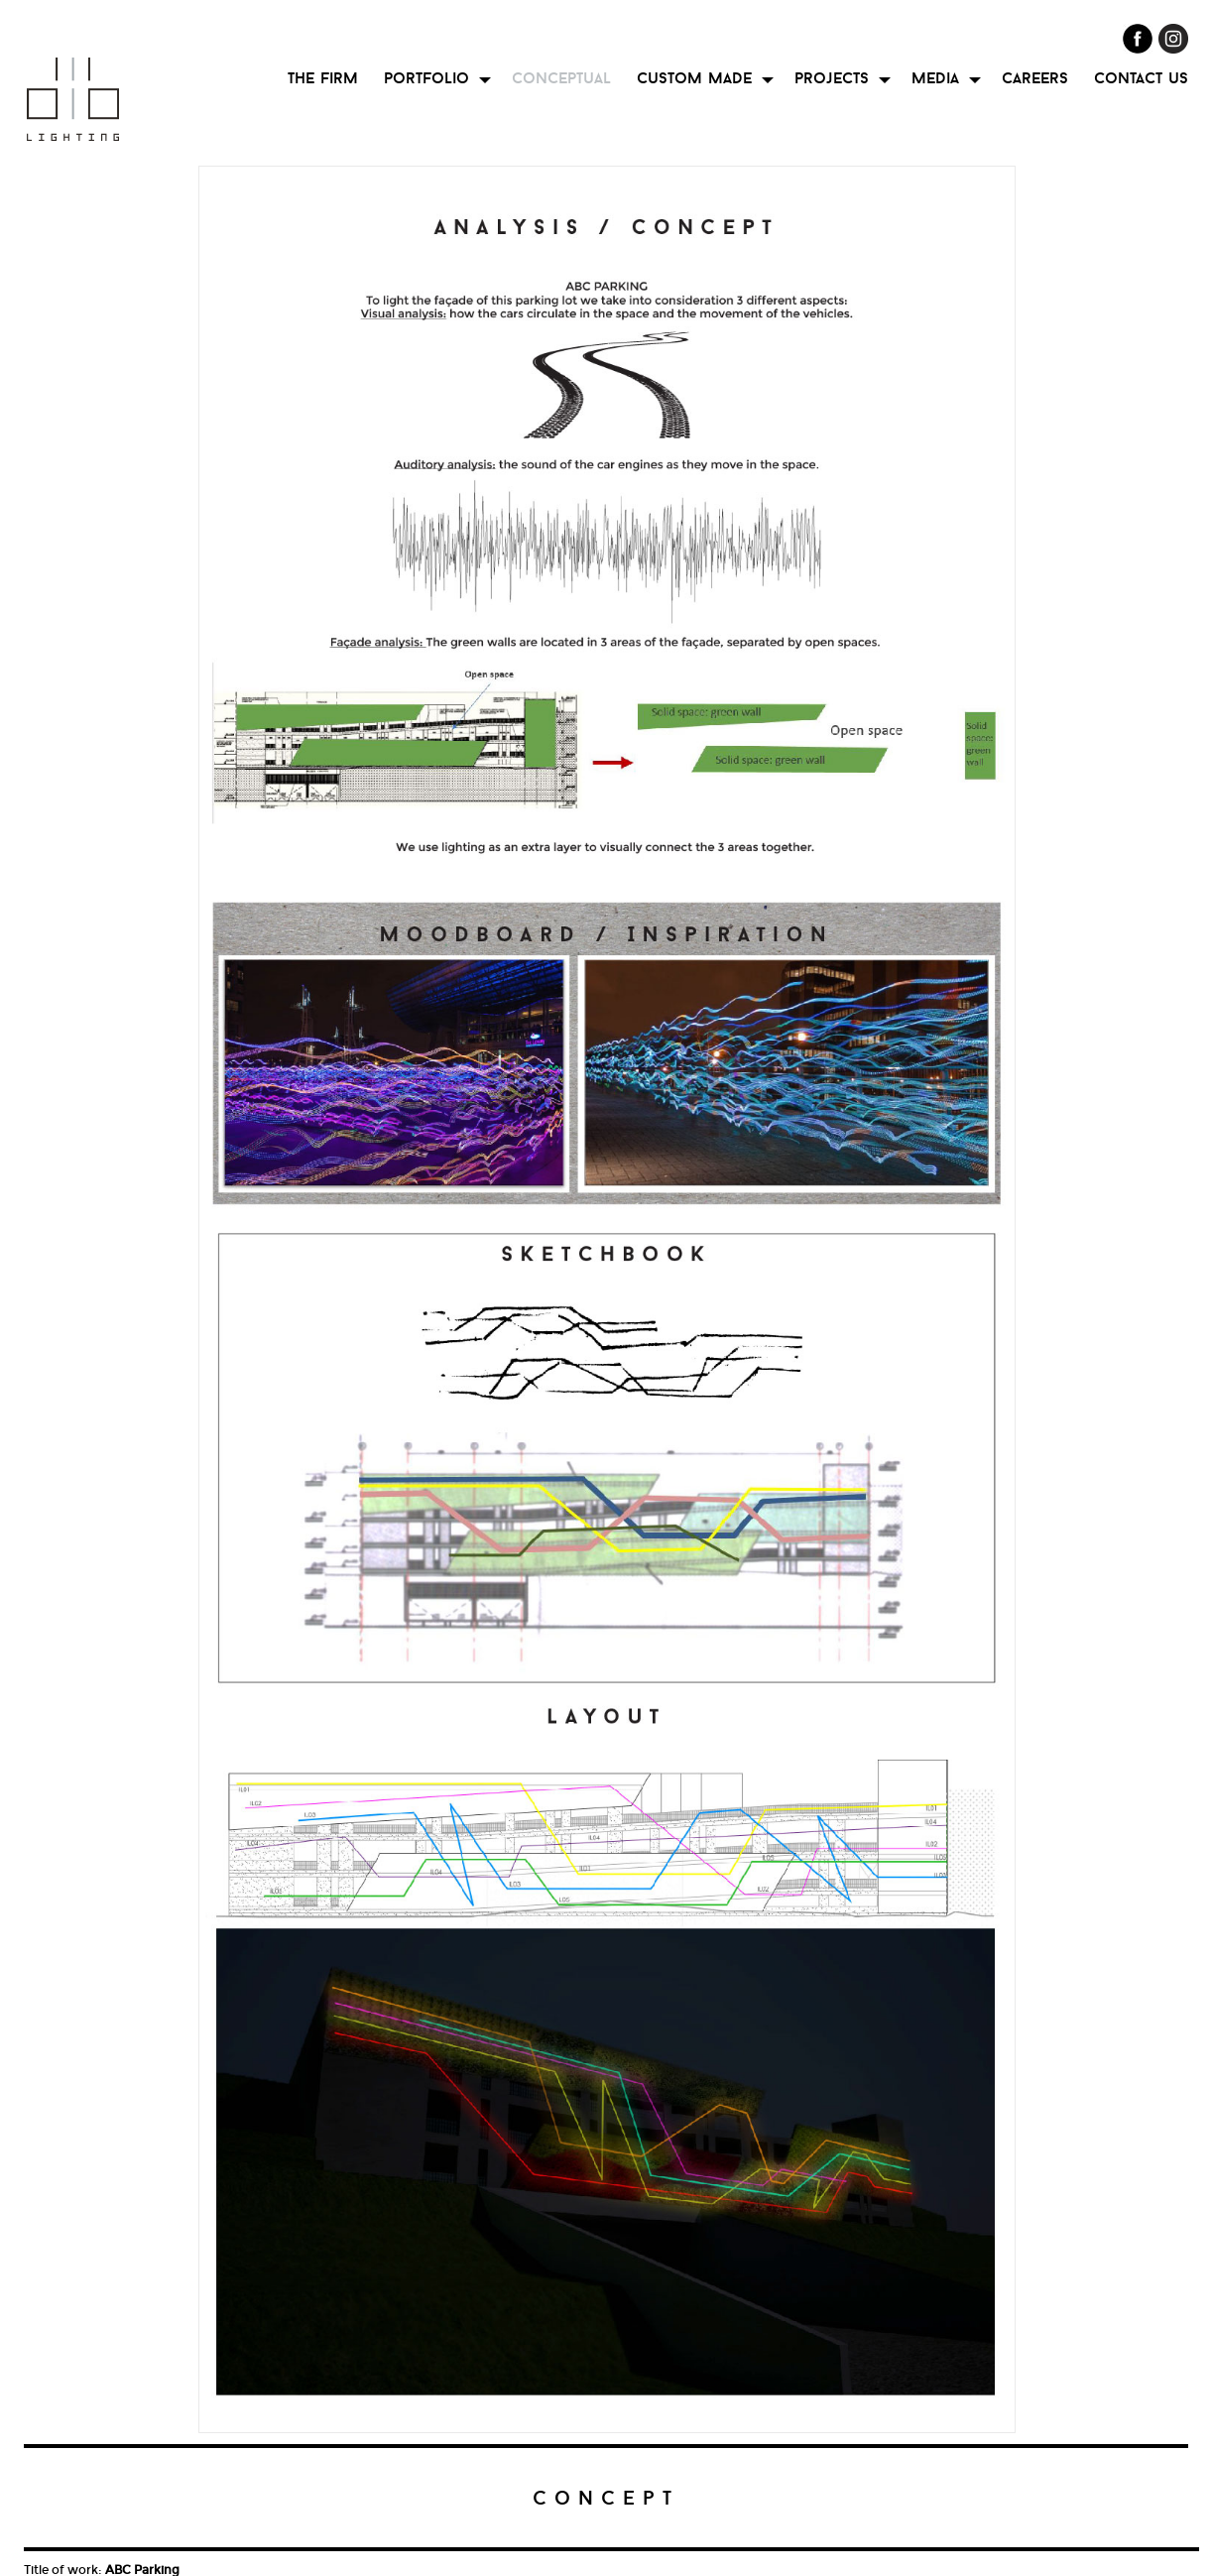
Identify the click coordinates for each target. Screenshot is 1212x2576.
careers (1035, 77)
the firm (323, 77)
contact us (1141, 77)
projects (831, 77)
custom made (694, 77)
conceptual (561, 77)
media (935, 77)
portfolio (426, 77)
